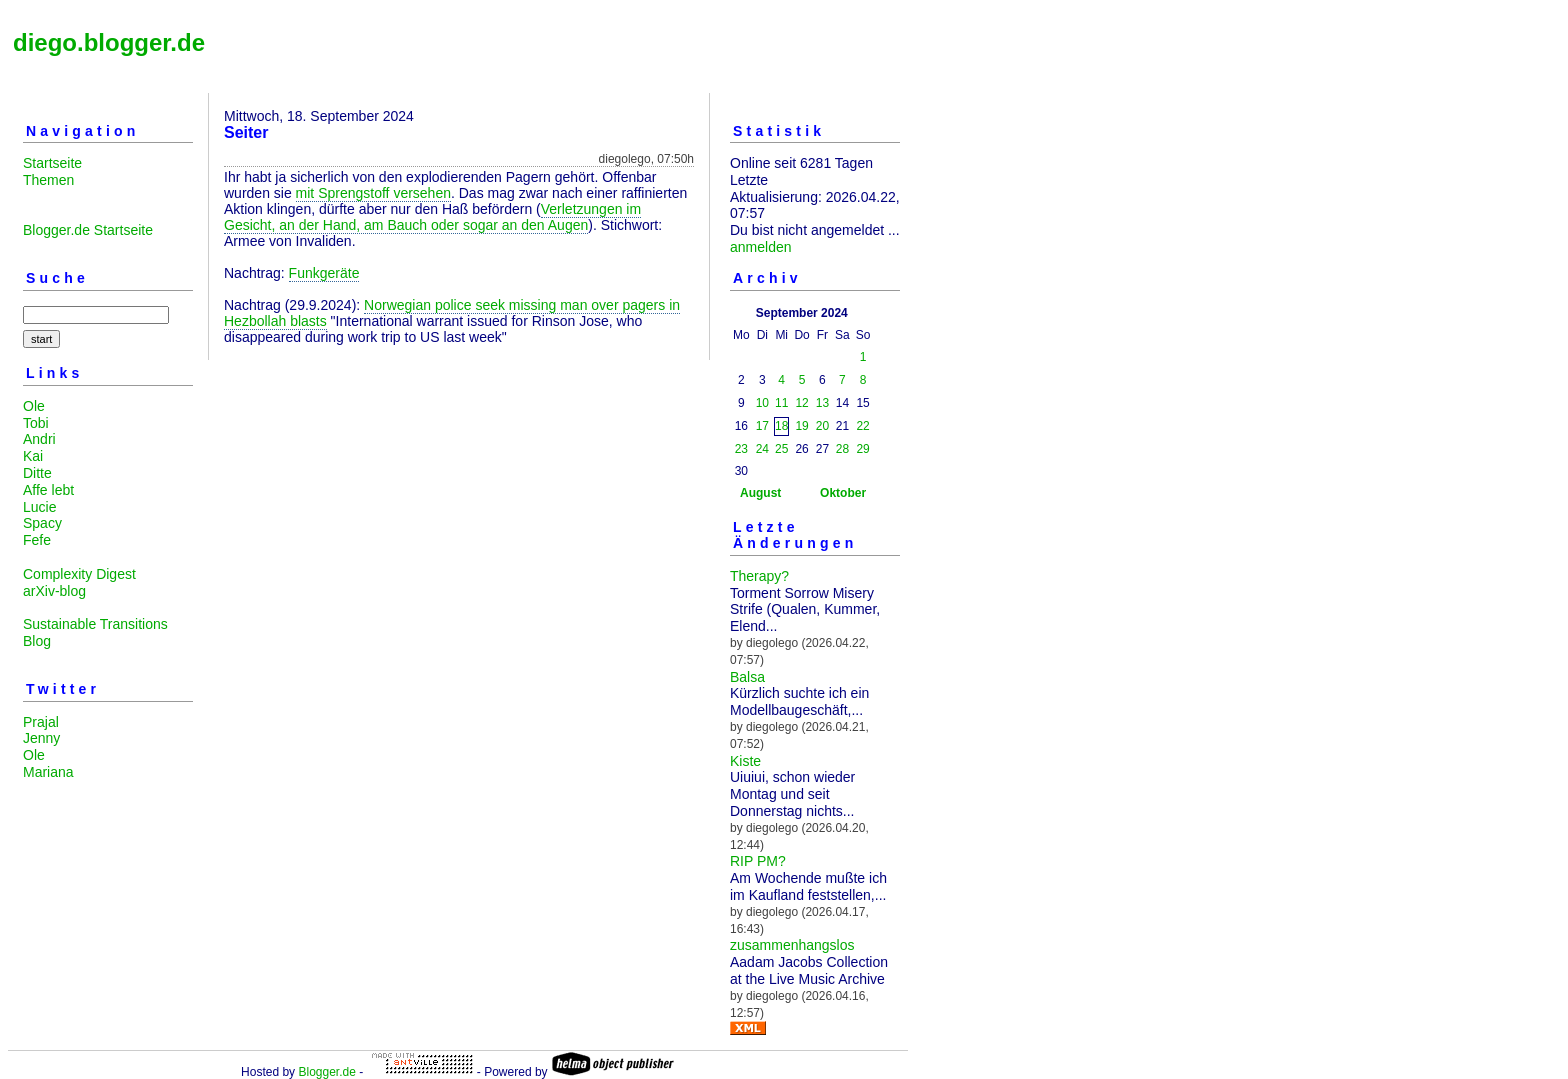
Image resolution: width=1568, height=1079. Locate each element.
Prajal (41, 722)
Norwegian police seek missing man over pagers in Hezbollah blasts (452, 313)
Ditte (37, 473)
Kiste (745, 761)
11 (781, 403)
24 (762, 449)
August (760, 493)
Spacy (42, 523)
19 (801, 426)
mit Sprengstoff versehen (373, 193)
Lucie (39, 507)
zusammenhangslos (792, 945)
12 (801, 403)
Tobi (36, 423)
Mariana (48, 772)
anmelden (761, 247)
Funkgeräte (324, 273)
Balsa (747, 677)
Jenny (41, 738)
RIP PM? (758, 861)
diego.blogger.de (109, 42)
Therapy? (759, 576)
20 (822, 426)
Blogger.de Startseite (88, 230)
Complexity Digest (79, 574)
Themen (48, 180)
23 (741, 449)
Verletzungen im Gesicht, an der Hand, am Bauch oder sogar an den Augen (432, 217)
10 (762, 403)
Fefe (37, 540)
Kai (33, 456)
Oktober (843, 493)
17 (762, 426)
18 (781, 426)
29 (862, 449)
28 (842, 449)
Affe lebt (48, 490)
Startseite (52, 163)
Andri (39, 439)
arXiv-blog (54, 591)
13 (822, 403)
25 (781, 449)
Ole (34, 406)
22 (862, 426)
